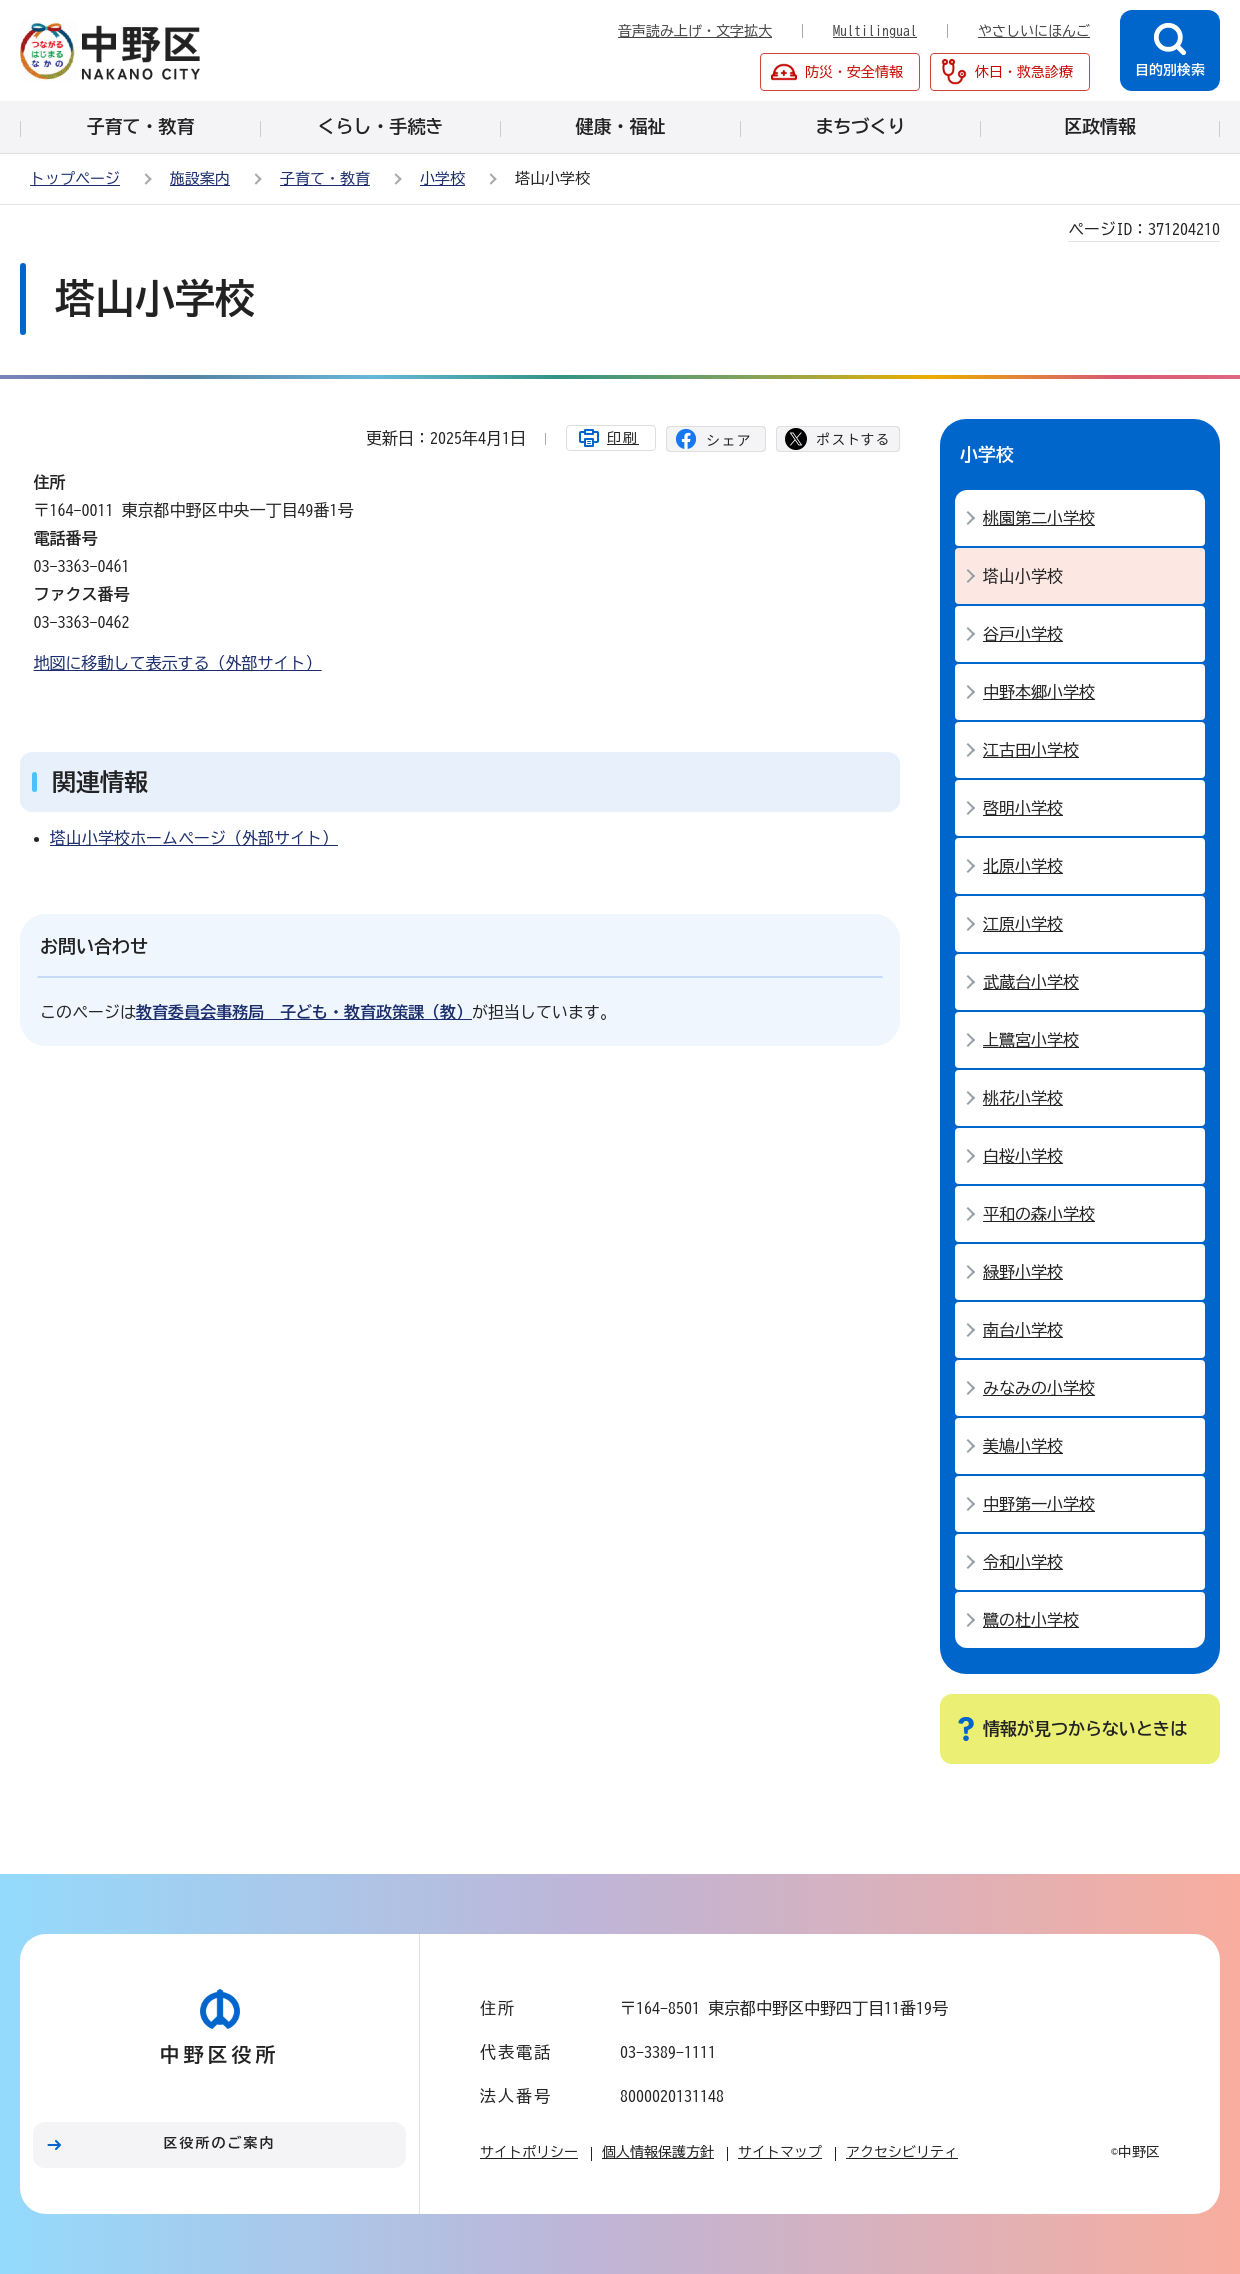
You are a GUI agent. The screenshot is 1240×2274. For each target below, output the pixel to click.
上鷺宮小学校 (1031, 1040)
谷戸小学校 (1023, 634)
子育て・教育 (325, 178)
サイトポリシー (529, 2152)
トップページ (75, 178)
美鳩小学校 (1023, 1446)
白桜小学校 (1023, 1156)
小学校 (442, 178)
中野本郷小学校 (1039, 692)
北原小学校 (1023, 866)
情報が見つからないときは (1085, 1728)
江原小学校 (1023, 924)
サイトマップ (780, 2152)
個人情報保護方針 (658, 2152)
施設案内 (200, 178)
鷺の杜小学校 (1031, 1620)
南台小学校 (1023, 1330)
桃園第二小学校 (1039, 518)
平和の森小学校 (1039, 1214)
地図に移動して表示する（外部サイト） (178, 663)
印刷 (623, 438)
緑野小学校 (1023, 1272)
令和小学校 (1023, 1562)
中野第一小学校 (1039, 1504)
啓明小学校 (1023, 808)
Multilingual (875, 31)
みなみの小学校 (1039, 1388)
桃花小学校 (1023, 1098)
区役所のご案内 (220, 2143)
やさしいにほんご (1034, 31)
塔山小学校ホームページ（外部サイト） (194, 838)
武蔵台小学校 (1031, 982)
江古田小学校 (1031, 750)
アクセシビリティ (902, 2152)
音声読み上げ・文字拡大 (695, 31)
